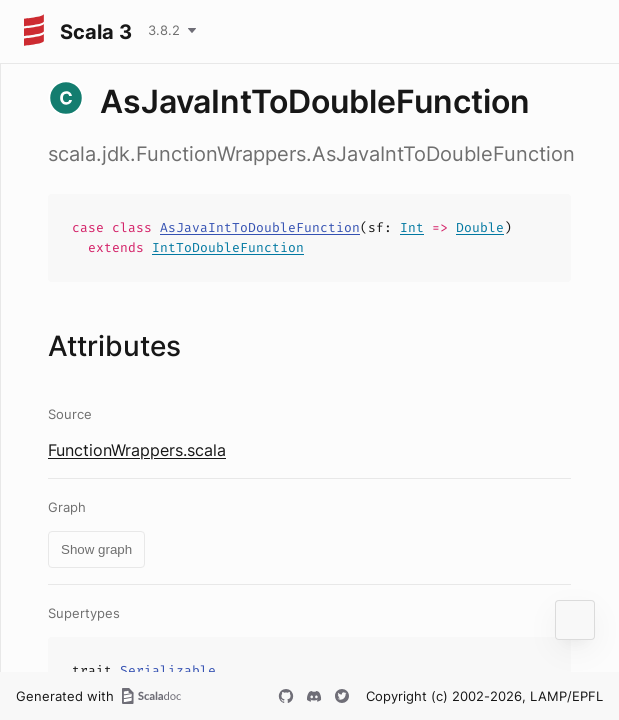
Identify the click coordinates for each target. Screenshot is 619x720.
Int (412, 227)
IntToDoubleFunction (228, 247)
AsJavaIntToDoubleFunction (260, 227)
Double (480, 227)
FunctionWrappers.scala (137, 450)
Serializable (168, 670)
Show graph (96, 549)
